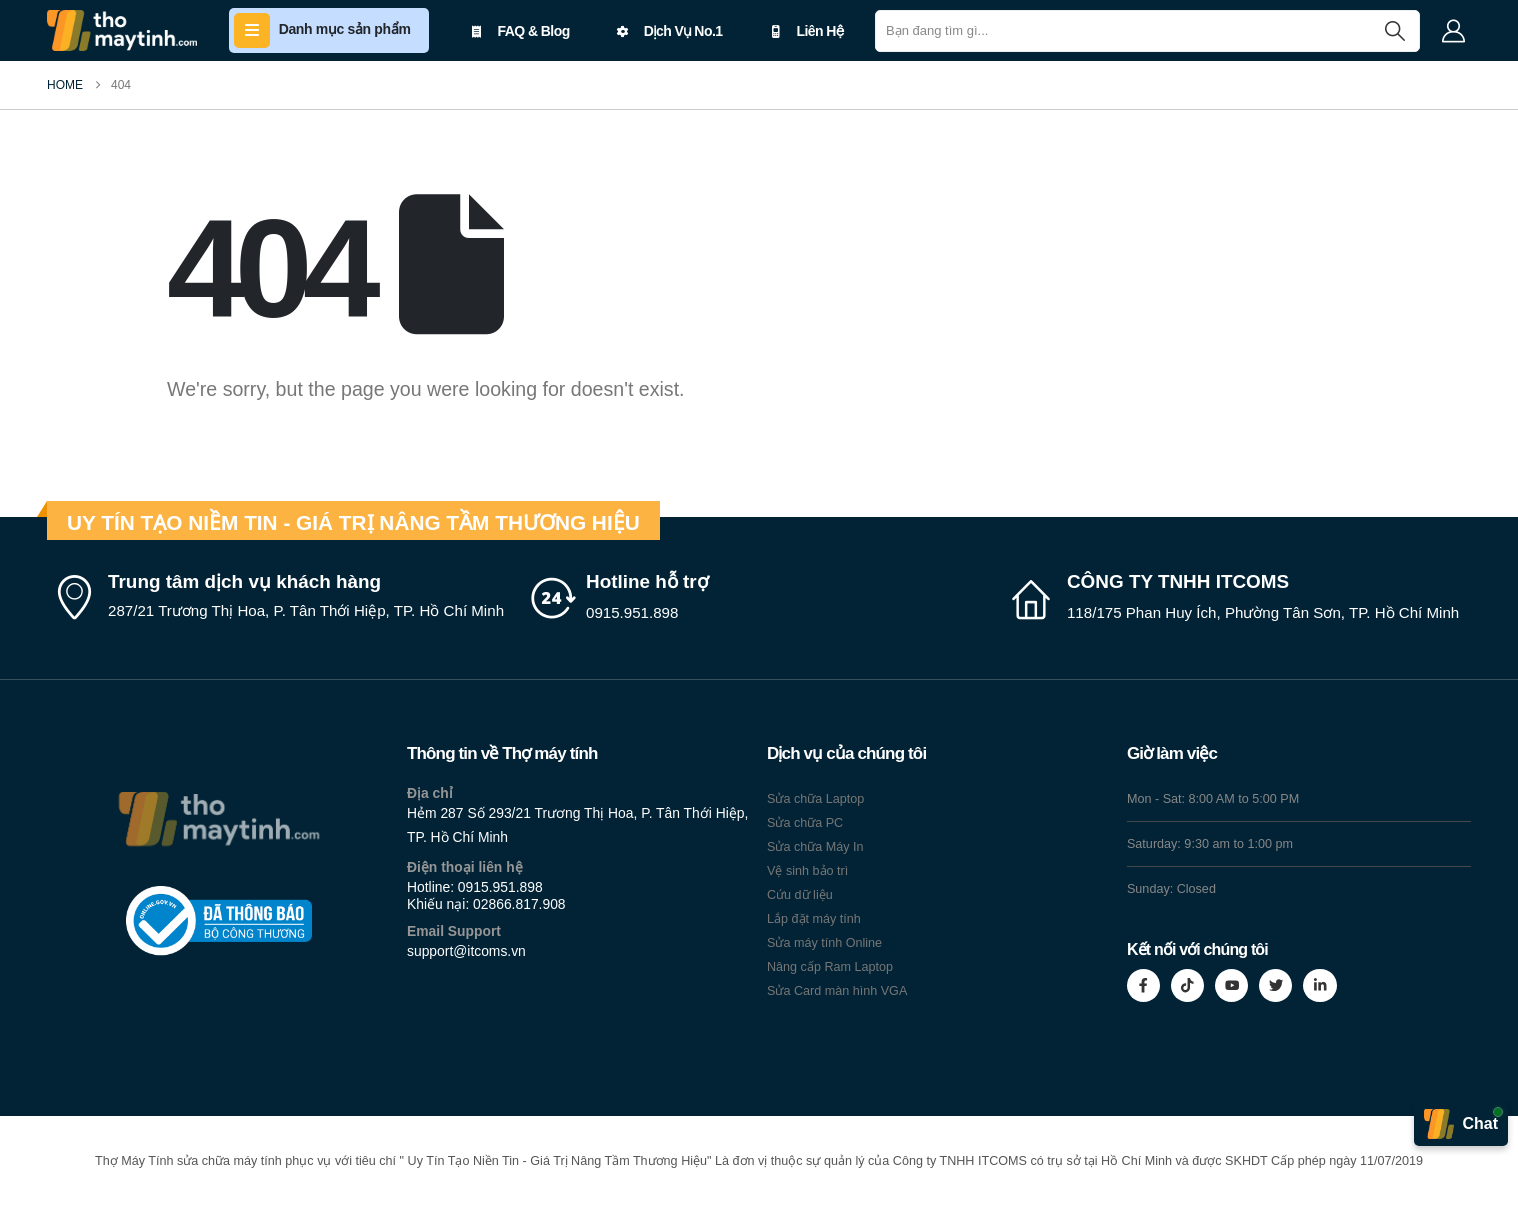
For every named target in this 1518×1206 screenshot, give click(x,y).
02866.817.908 (519, 904)
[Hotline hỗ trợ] (759, 598)
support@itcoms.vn (466, 951)
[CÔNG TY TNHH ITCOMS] (1239, 598)
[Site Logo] (122, 30)
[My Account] (1453, 31)
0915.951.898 (500, 887)
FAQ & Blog (520, 31)
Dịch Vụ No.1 (670, 31)
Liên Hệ (806, 31)
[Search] (1394, 31)
